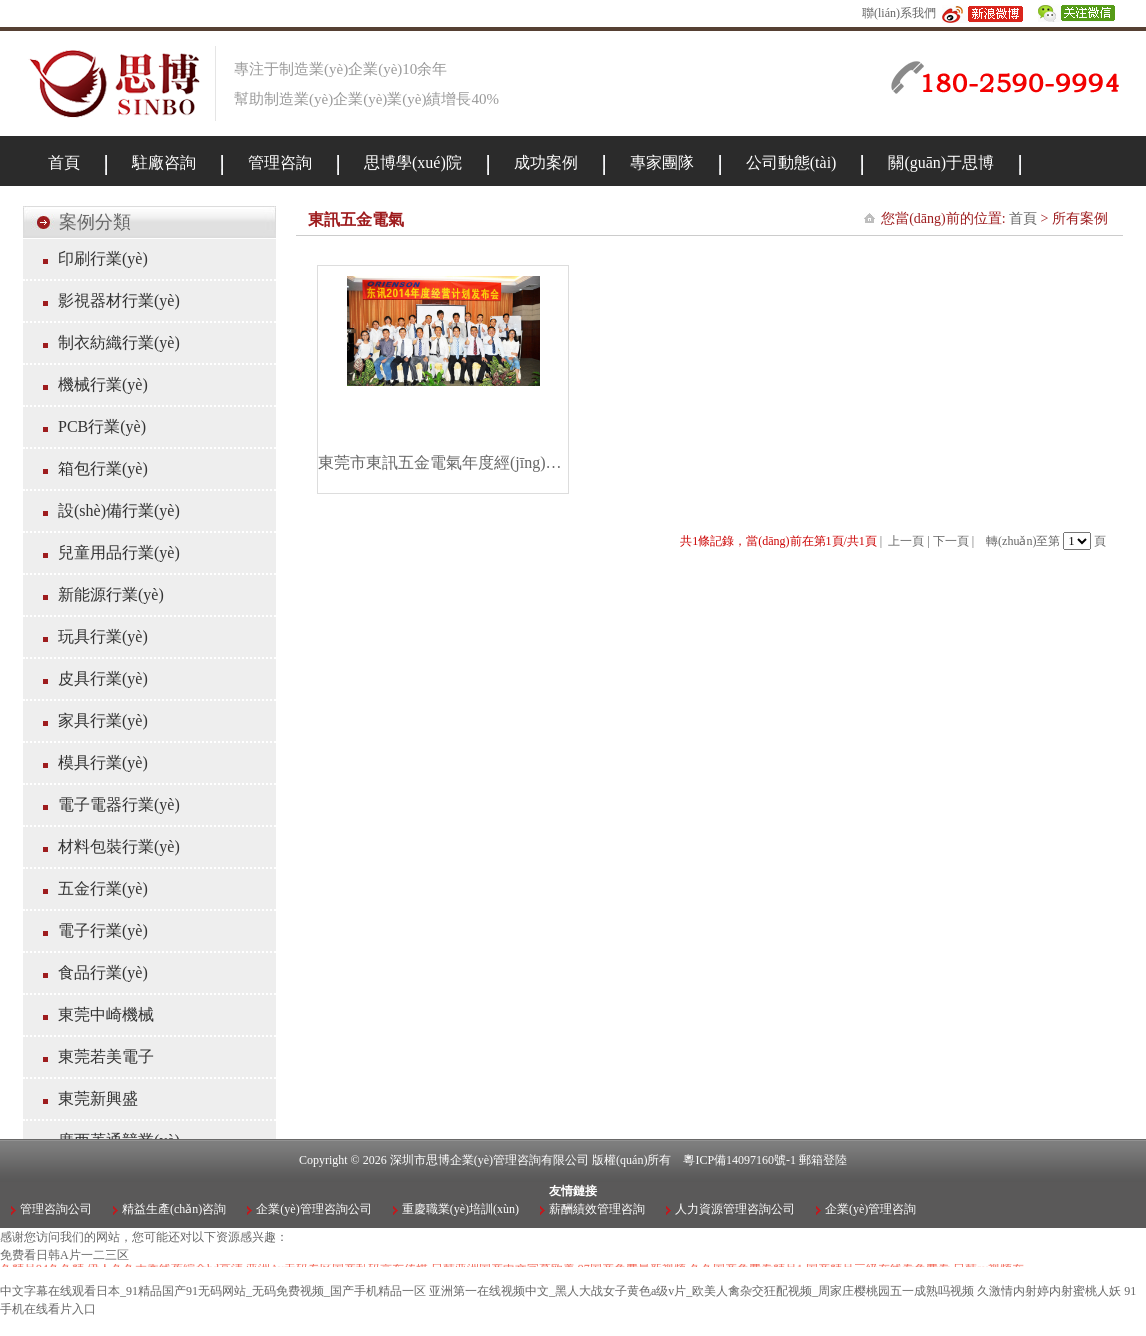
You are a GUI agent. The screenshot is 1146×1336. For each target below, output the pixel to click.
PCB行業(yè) (102, 426)
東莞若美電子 (106, 1056)
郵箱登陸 (823, 1160)
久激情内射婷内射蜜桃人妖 (1049, 1291)
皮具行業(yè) (103, 678)
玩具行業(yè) (103, 636)
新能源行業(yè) (111, 594)
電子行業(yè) (103, 930)
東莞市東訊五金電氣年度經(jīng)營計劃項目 (443, 462)
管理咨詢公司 (56, 1209)
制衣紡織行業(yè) (119, 342)
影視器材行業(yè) (119, 300)
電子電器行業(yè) (119, 804)
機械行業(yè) (103, 384)
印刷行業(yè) (103, 258)
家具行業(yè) (103, 720)
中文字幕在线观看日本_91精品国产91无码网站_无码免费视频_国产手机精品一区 (213, 1291)
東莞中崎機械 (106, 1014)
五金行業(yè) (103, 888)
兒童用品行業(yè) (119, 552)
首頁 (1023, 218)
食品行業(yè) (103, 972)
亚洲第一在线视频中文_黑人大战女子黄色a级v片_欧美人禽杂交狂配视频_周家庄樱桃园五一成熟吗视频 (701, 1291)
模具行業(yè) (103, 762)
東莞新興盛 (98, 1098)
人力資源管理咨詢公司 (735, 1209)
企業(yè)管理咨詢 (870, 1209)
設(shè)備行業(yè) (119, 510)
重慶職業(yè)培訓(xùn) (460, 1209)
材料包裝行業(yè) (119, 846)
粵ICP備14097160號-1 (739, 1160)
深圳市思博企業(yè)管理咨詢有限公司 (489, 1160)
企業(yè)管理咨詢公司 (313, 1209)
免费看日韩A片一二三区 (64, 1255)
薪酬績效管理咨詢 (597, 1209)
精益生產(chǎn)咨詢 (174, 1209)
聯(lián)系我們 (899, 13)
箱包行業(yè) (103, 468)
